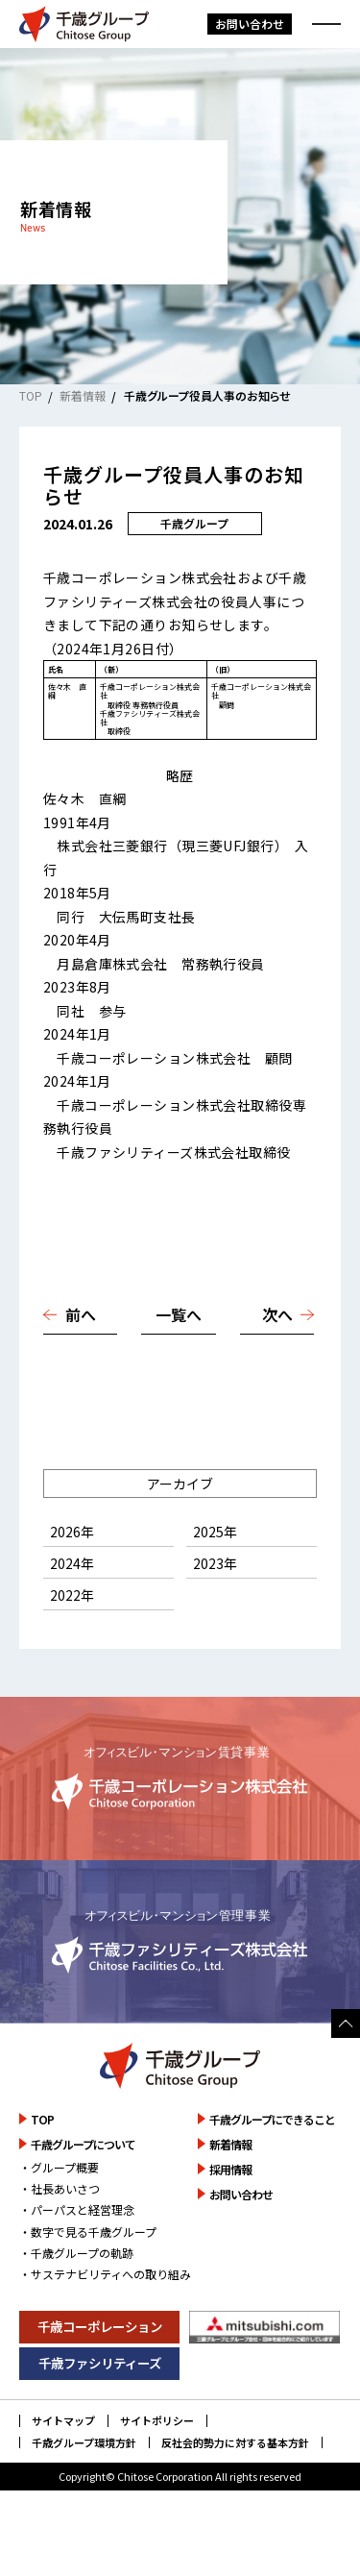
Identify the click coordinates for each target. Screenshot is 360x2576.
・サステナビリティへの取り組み (105, 2321)
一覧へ (179, 1361)
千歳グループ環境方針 (84, 2490)
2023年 (215, 1610)
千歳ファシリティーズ (99, 2409)
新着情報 (83, 395)
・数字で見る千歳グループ (87, 2278)
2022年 (72, 1642)
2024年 (72, 1610)
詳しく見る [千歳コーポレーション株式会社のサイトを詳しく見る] (180, 1825)
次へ (277, 1361)
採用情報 (230, 2216)
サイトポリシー (157, 2468)
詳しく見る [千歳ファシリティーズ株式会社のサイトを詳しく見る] (180, 1988)
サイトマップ (63, 2468)
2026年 (72, 1578)
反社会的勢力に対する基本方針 (235, 2490)
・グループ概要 (59, 2214)
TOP (30, 395)
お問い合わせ (249, 23)
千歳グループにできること (272, 2166)
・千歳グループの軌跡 (76, 2300)
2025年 (215, 1578)
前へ (80, 1361)
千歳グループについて (83, 2191)
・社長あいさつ (59, 2235)
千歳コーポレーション (99, 2373)
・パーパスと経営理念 (76, 2256)
